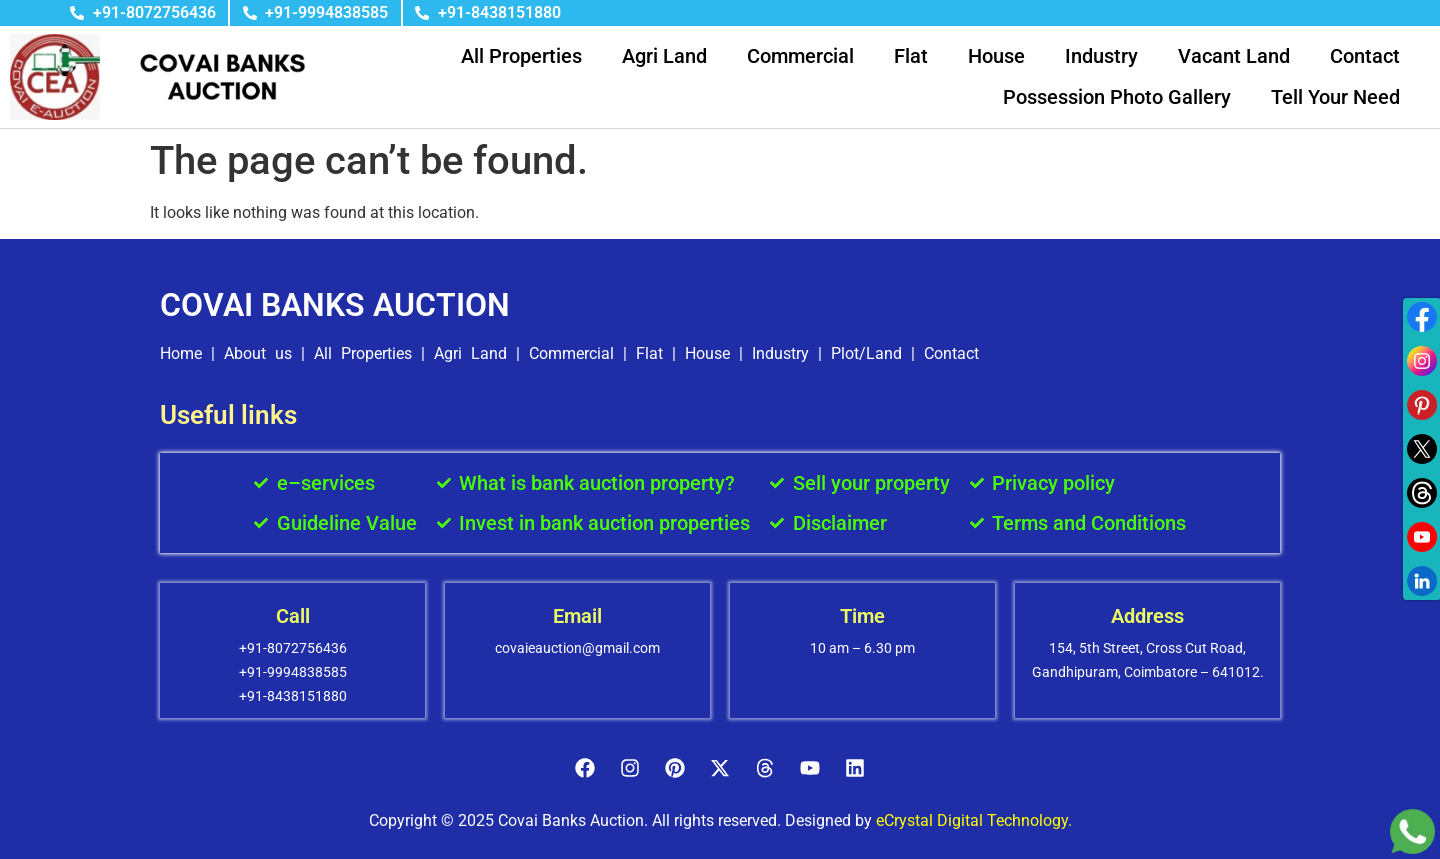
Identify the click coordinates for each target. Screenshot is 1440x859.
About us (258, 353)
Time (862, 616)
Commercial (800, 56)
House (996, 56)
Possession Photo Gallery (1117, 97)
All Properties (521, 56)
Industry (1101, 56)
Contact (1365, 56)
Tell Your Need (1335, 97)
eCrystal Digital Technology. (974, 820)
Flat (911, 56)
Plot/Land (866, 353)
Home (181, 353)
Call (293, 616)
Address (1147, 616)
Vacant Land (1234, 56)
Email (577, 616)
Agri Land (664, 56)
